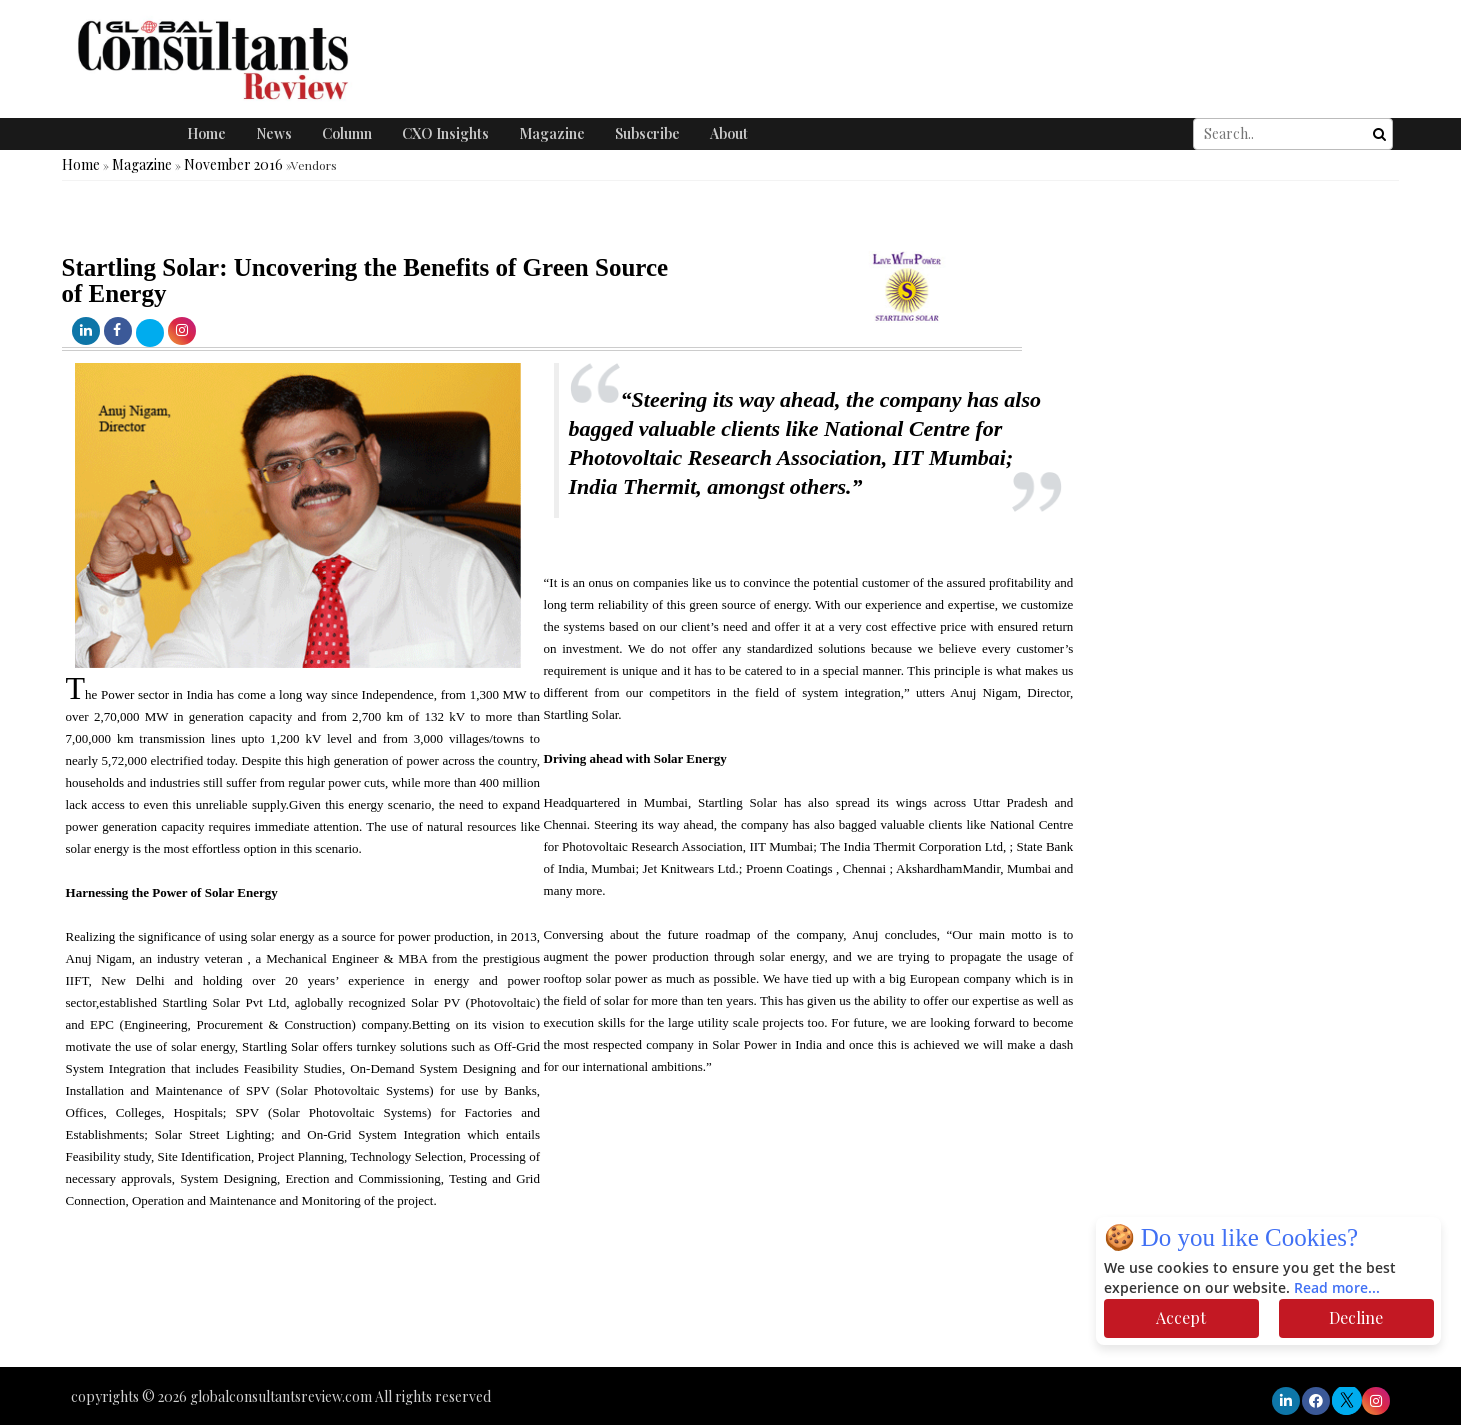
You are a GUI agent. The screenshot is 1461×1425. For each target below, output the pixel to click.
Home (206, 133)
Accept (1181, 1317)
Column (347, 133)
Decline (1356, 1317)
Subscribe (647, 133)
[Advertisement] (364, 1307)
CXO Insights (445, 133)
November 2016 (233, 164)
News (274, 133)
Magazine (552, 133)
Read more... (1337, 1288)
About (729, 133)
